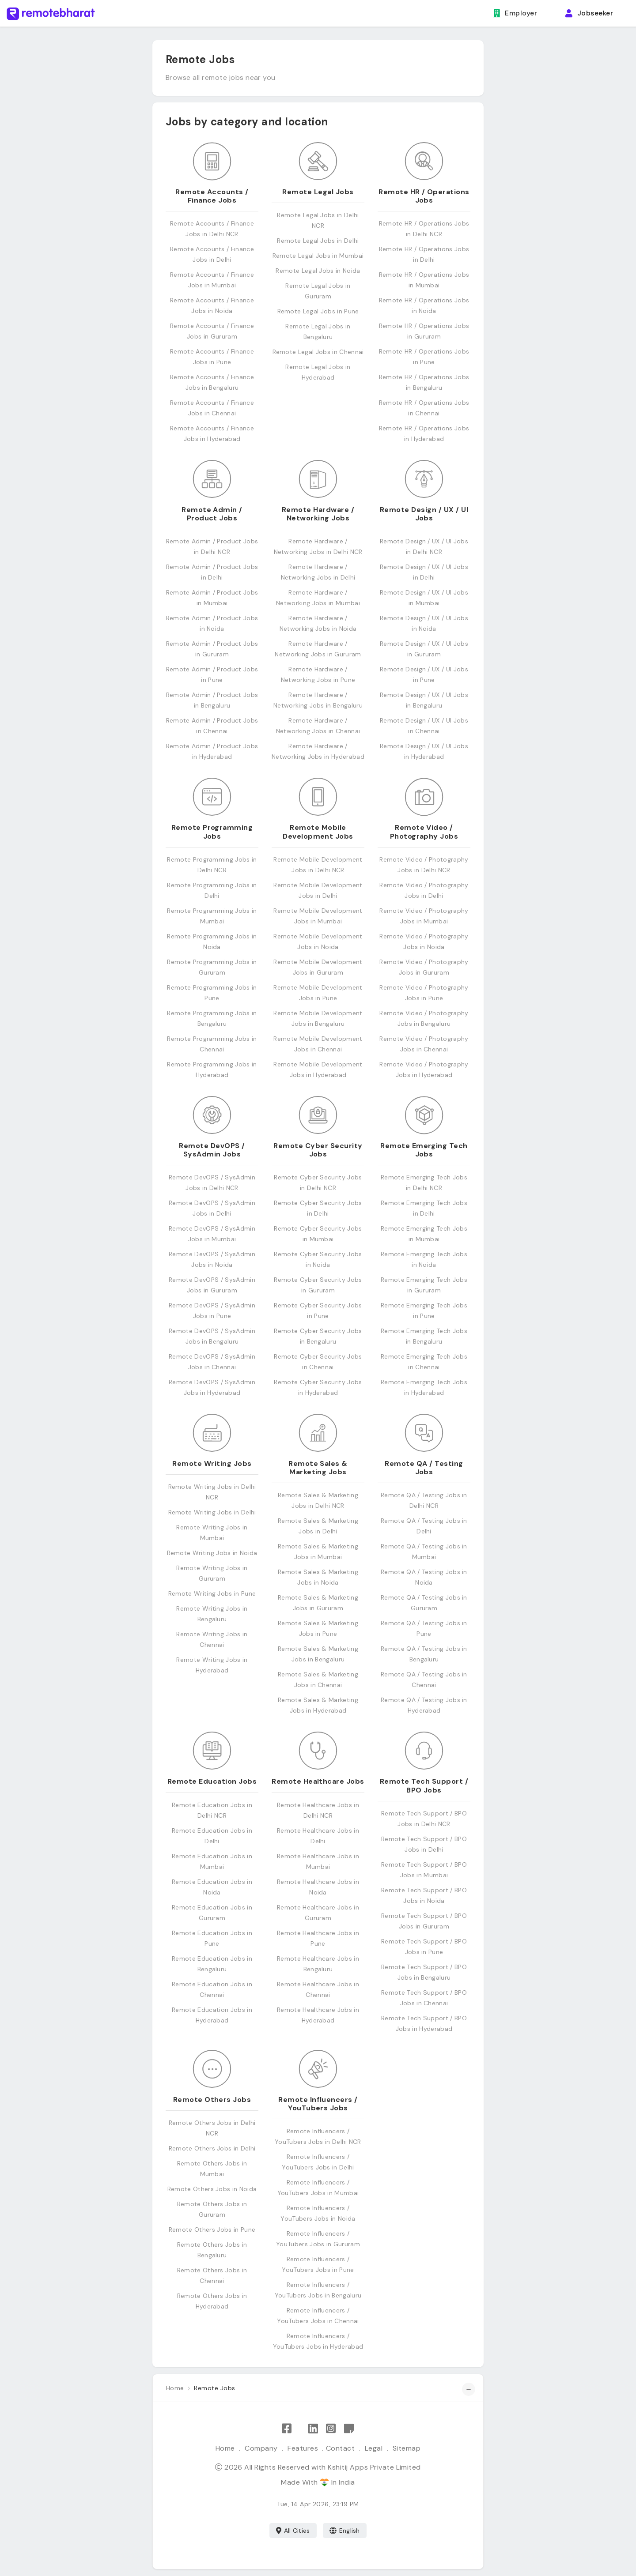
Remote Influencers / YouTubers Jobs (318, 2103)
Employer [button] (515, 13)
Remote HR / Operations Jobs (424, 196)
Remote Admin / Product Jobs (212, 513)
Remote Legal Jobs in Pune (318, 311)
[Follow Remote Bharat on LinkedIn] (313, 2429)
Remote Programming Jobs (212, 831)
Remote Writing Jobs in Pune (212, 1593)
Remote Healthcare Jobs (318, 1781)
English (344, 2531)
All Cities (293, 2531)
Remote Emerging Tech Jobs (424, 1149)
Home (225, 2448)
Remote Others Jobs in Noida (212, 2189)
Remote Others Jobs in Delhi (212, 2148)
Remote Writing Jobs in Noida (212, 1553)
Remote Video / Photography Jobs (424, 831)
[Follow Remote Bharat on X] (300, 2429)
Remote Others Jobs (212, 2099)
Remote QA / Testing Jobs (424, 1467)
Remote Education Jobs (212, 1781)
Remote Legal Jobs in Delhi (318, 241)
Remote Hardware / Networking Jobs (318, 513)
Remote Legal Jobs (317, 192)
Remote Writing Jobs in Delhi (212, 1512)
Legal (373, 2448)
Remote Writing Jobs (211, 1463)
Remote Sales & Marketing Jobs (318, 1467)
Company (261, 2448)
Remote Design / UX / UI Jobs (424, 513)
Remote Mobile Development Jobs (318, 831)
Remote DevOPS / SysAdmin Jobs (212, 1149)
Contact (340, 2448)
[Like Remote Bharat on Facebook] (287, 2429)
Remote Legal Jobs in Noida (318, 271)
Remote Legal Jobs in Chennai (318, 352)
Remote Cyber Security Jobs (317, 1149)
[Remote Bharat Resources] (349, 2429)
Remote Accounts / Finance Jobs (211, 196)
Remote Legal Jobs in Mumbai (318, 256)
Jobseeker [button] (589, 13)
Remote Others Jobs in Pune (212, 2229)
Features (303, 2448)
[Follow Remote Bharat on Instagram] (331, 2429)
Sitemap (406, 2448)
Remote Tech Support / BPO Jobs (424, 1785)
